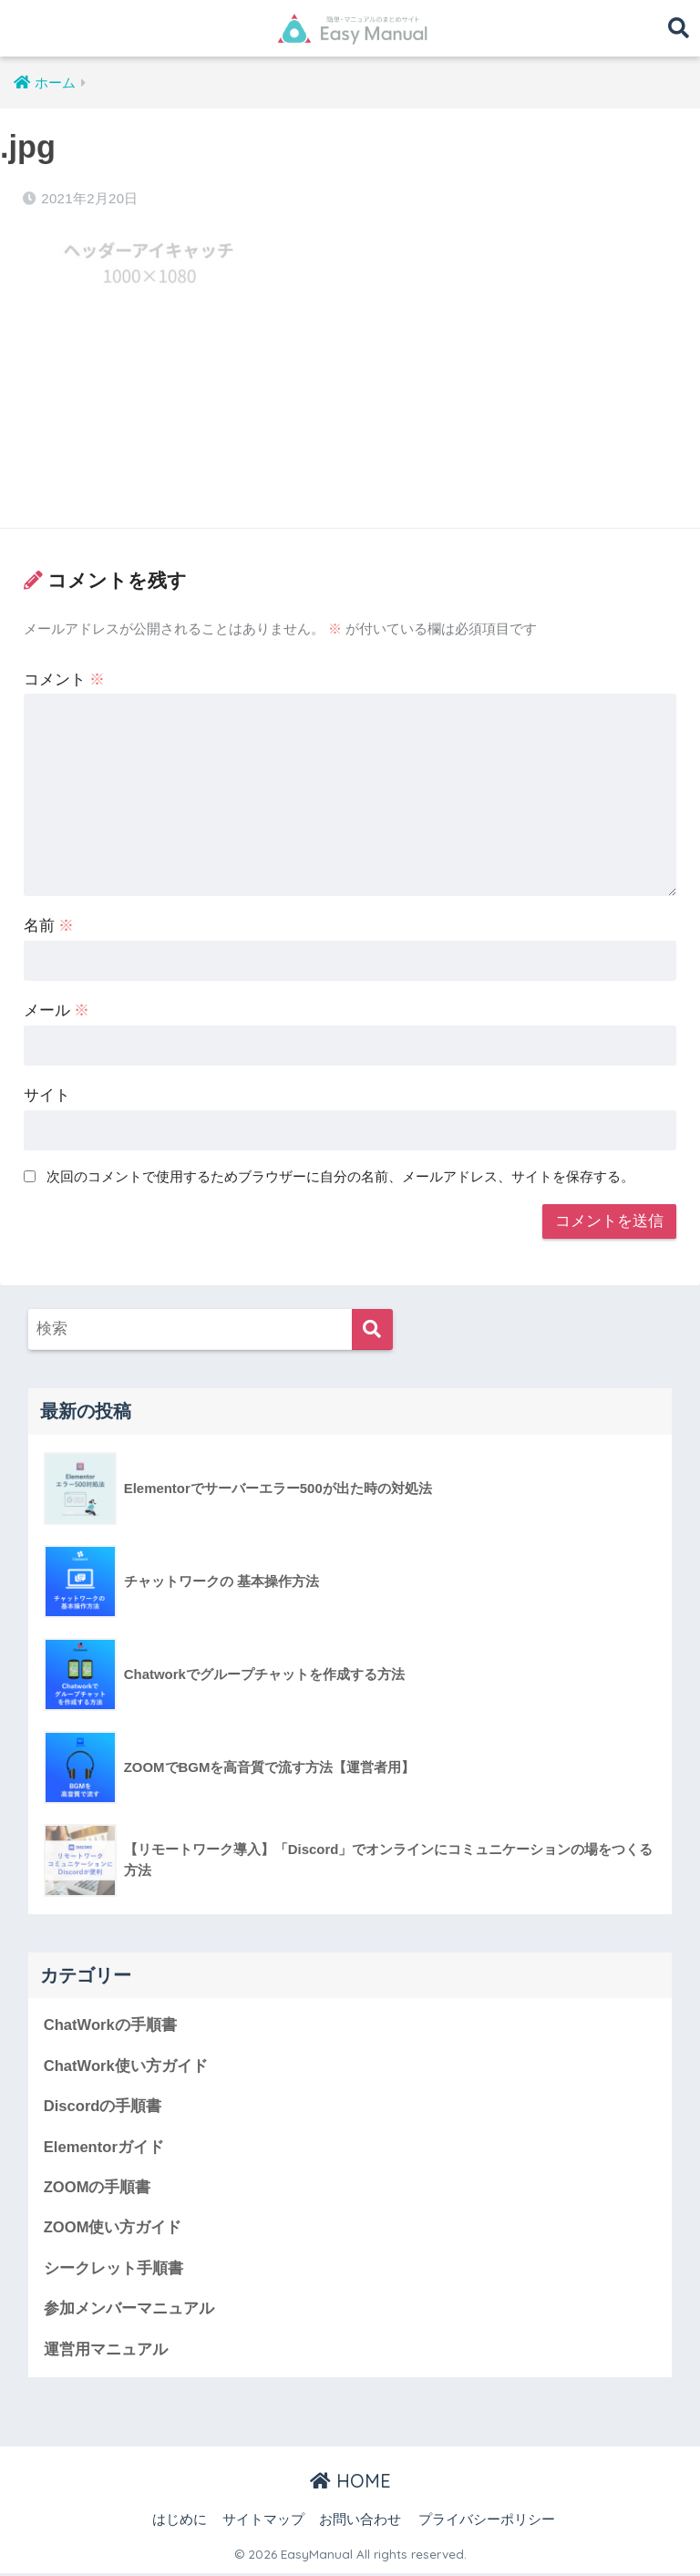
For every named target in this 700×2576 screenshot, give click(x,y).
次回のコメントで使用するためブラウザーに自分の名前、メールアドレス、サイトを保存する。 (340, 1176)
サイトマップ (263, 2522)
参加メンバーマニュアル (129, 2310)
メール (57, 1010)
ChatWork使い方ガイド (126, 2066)
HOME (350, 2483)
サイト (47, 1095)
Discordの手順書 (103, 2107)
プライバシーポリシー (486, 2522)
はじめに (179, 2522)
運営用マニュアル (106, 2351)
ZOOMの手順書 (97, 2188)
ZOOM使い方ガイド (113, 2229)
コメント (65, 679)
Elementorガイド (104, 2148)
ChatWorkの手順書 (111, 2025)
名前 (49, 925)
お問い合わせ (360, 2522)
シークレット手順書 (113, 2270)
